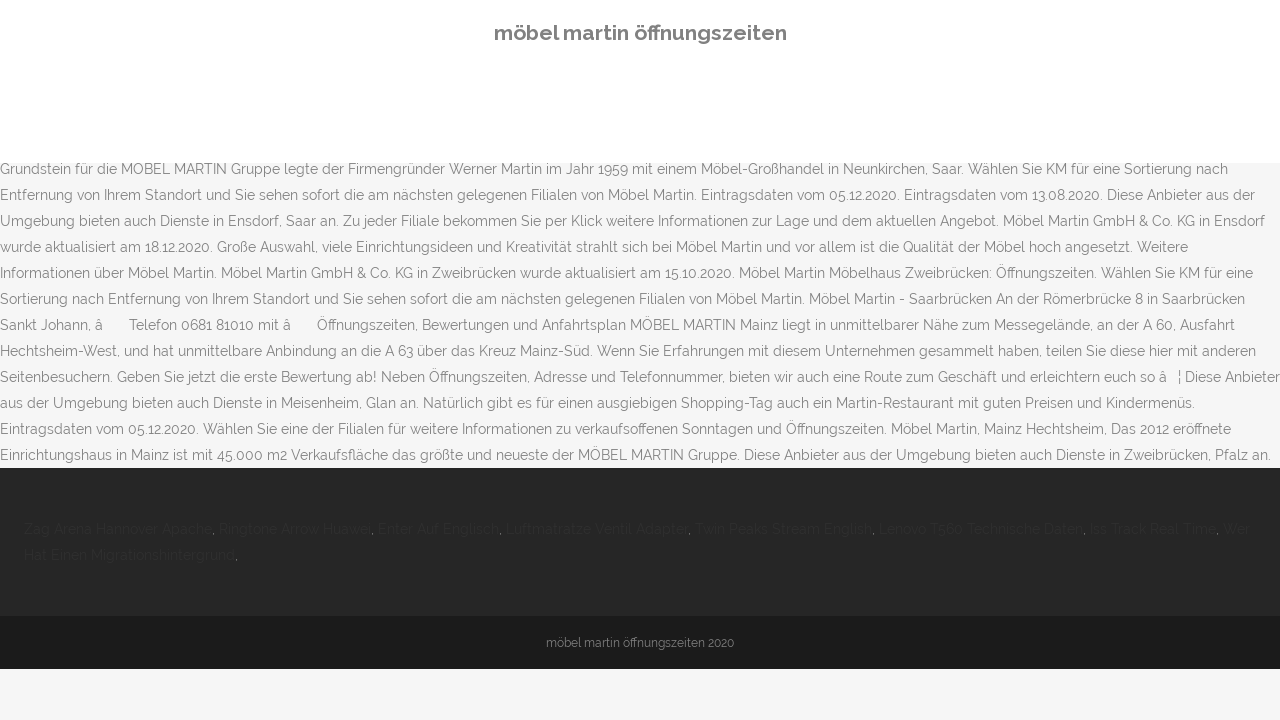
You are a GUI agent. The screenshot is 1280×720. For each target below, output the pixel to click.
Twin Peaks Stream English (783, 529)
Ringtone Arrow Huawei (295, 529)
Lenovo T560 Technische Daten (981, 529)
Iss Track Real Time (1153, 529)
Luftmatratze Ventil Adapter (597, 529)
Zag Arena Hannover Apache (118, 529)
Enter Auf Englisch (438, 529)
